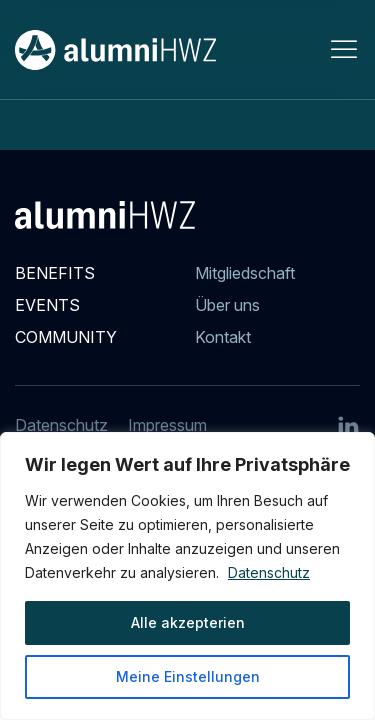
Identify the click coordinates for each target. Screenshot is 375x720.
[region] (187, 576)
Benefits (55, 273)
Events (47, 305)
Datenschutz (269, 572)
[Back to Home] (115, 50)
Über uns (227, 305)
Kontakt (223, 337)
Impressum (167, 425)
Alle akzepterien (188, 622)
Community (66, 337)
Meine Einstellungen (188, 676)
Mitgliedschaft (245, 273)
